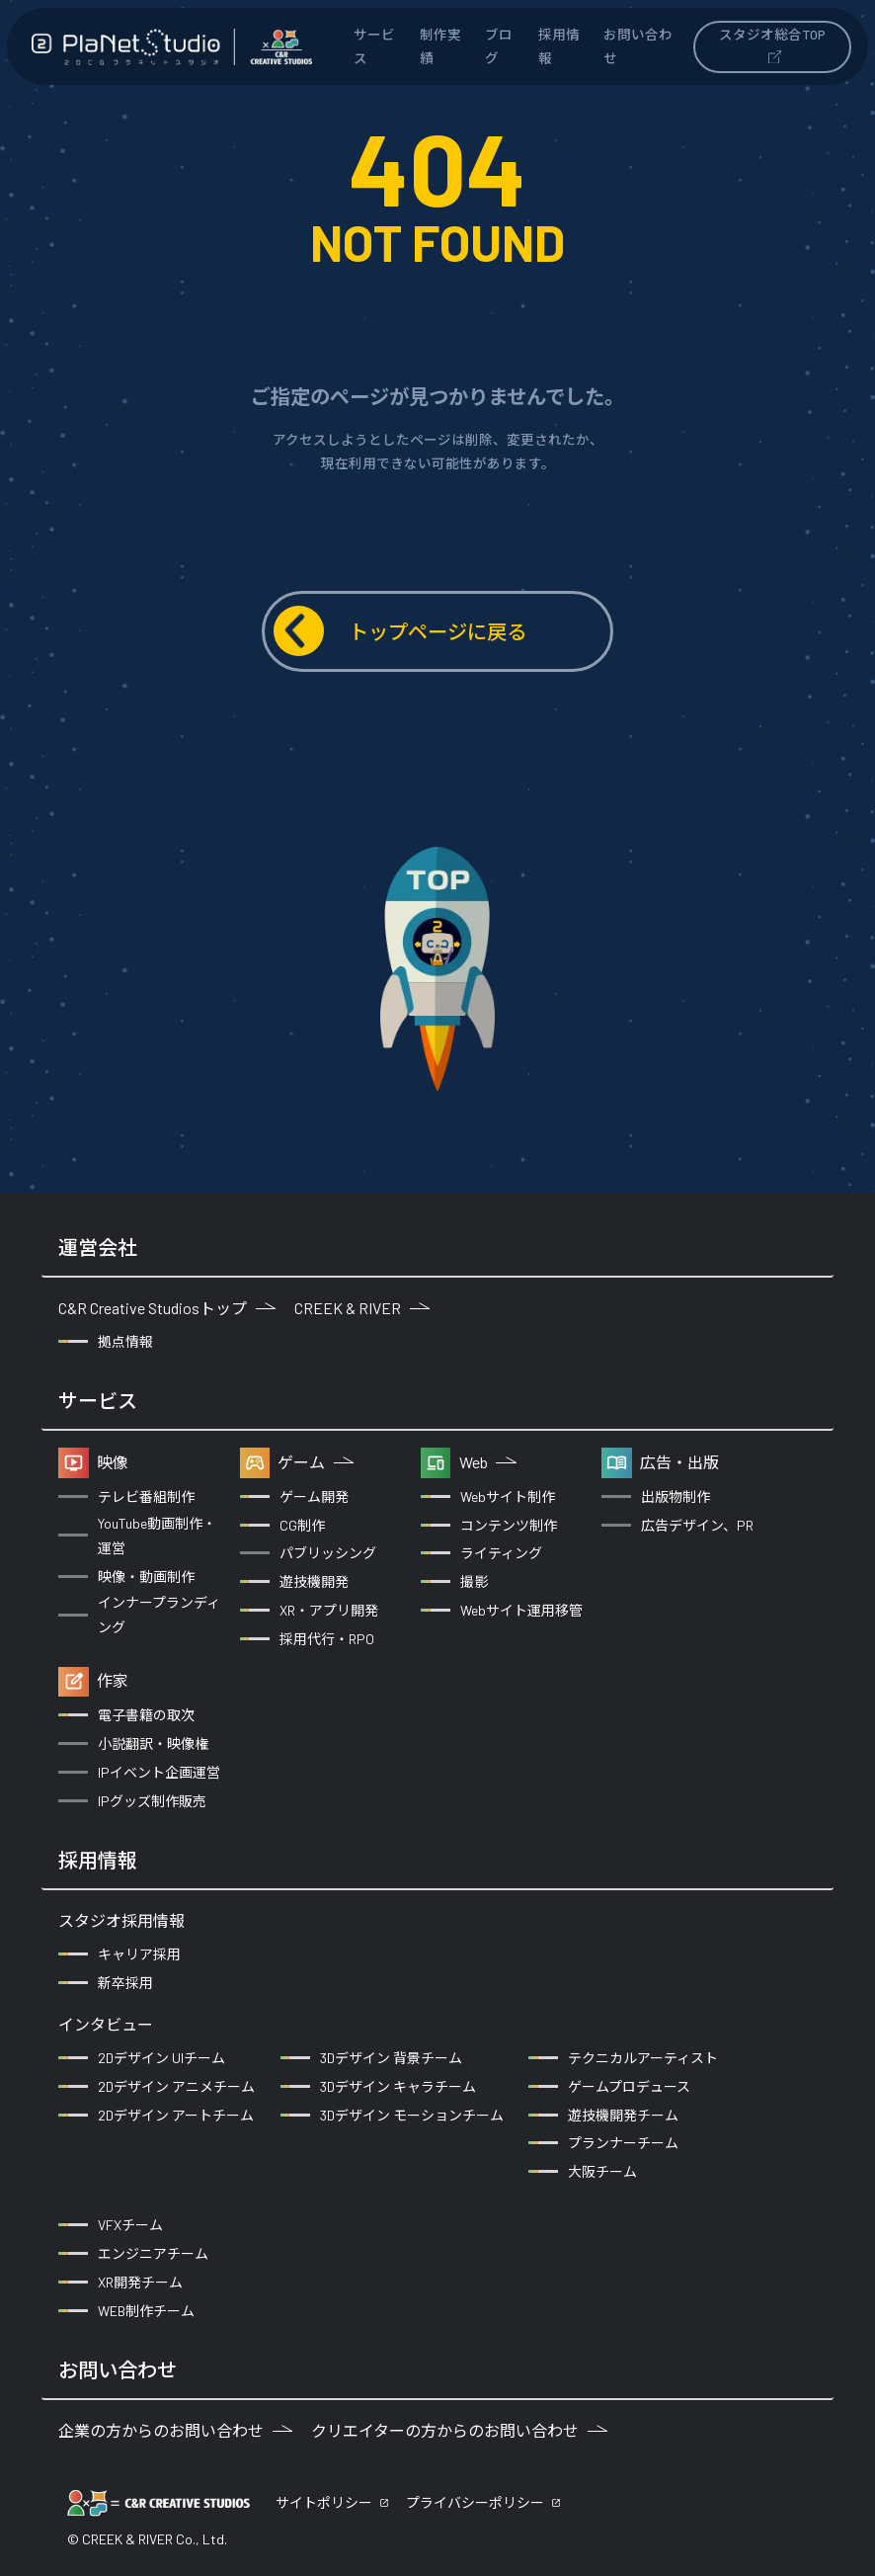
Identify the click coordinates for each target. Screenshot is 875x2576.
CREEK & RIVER (362, 1307)
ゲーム (316, 1462)
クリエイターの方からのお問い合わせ (459, 2430)
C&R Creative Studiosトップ (167, 1307)
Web (488, 1462)
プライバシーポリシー (475, 2502)
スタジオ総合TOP (772, 44)
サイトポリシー (324, 2502)
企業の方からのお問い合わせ (175, 2430)
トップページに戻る (400, 631)
